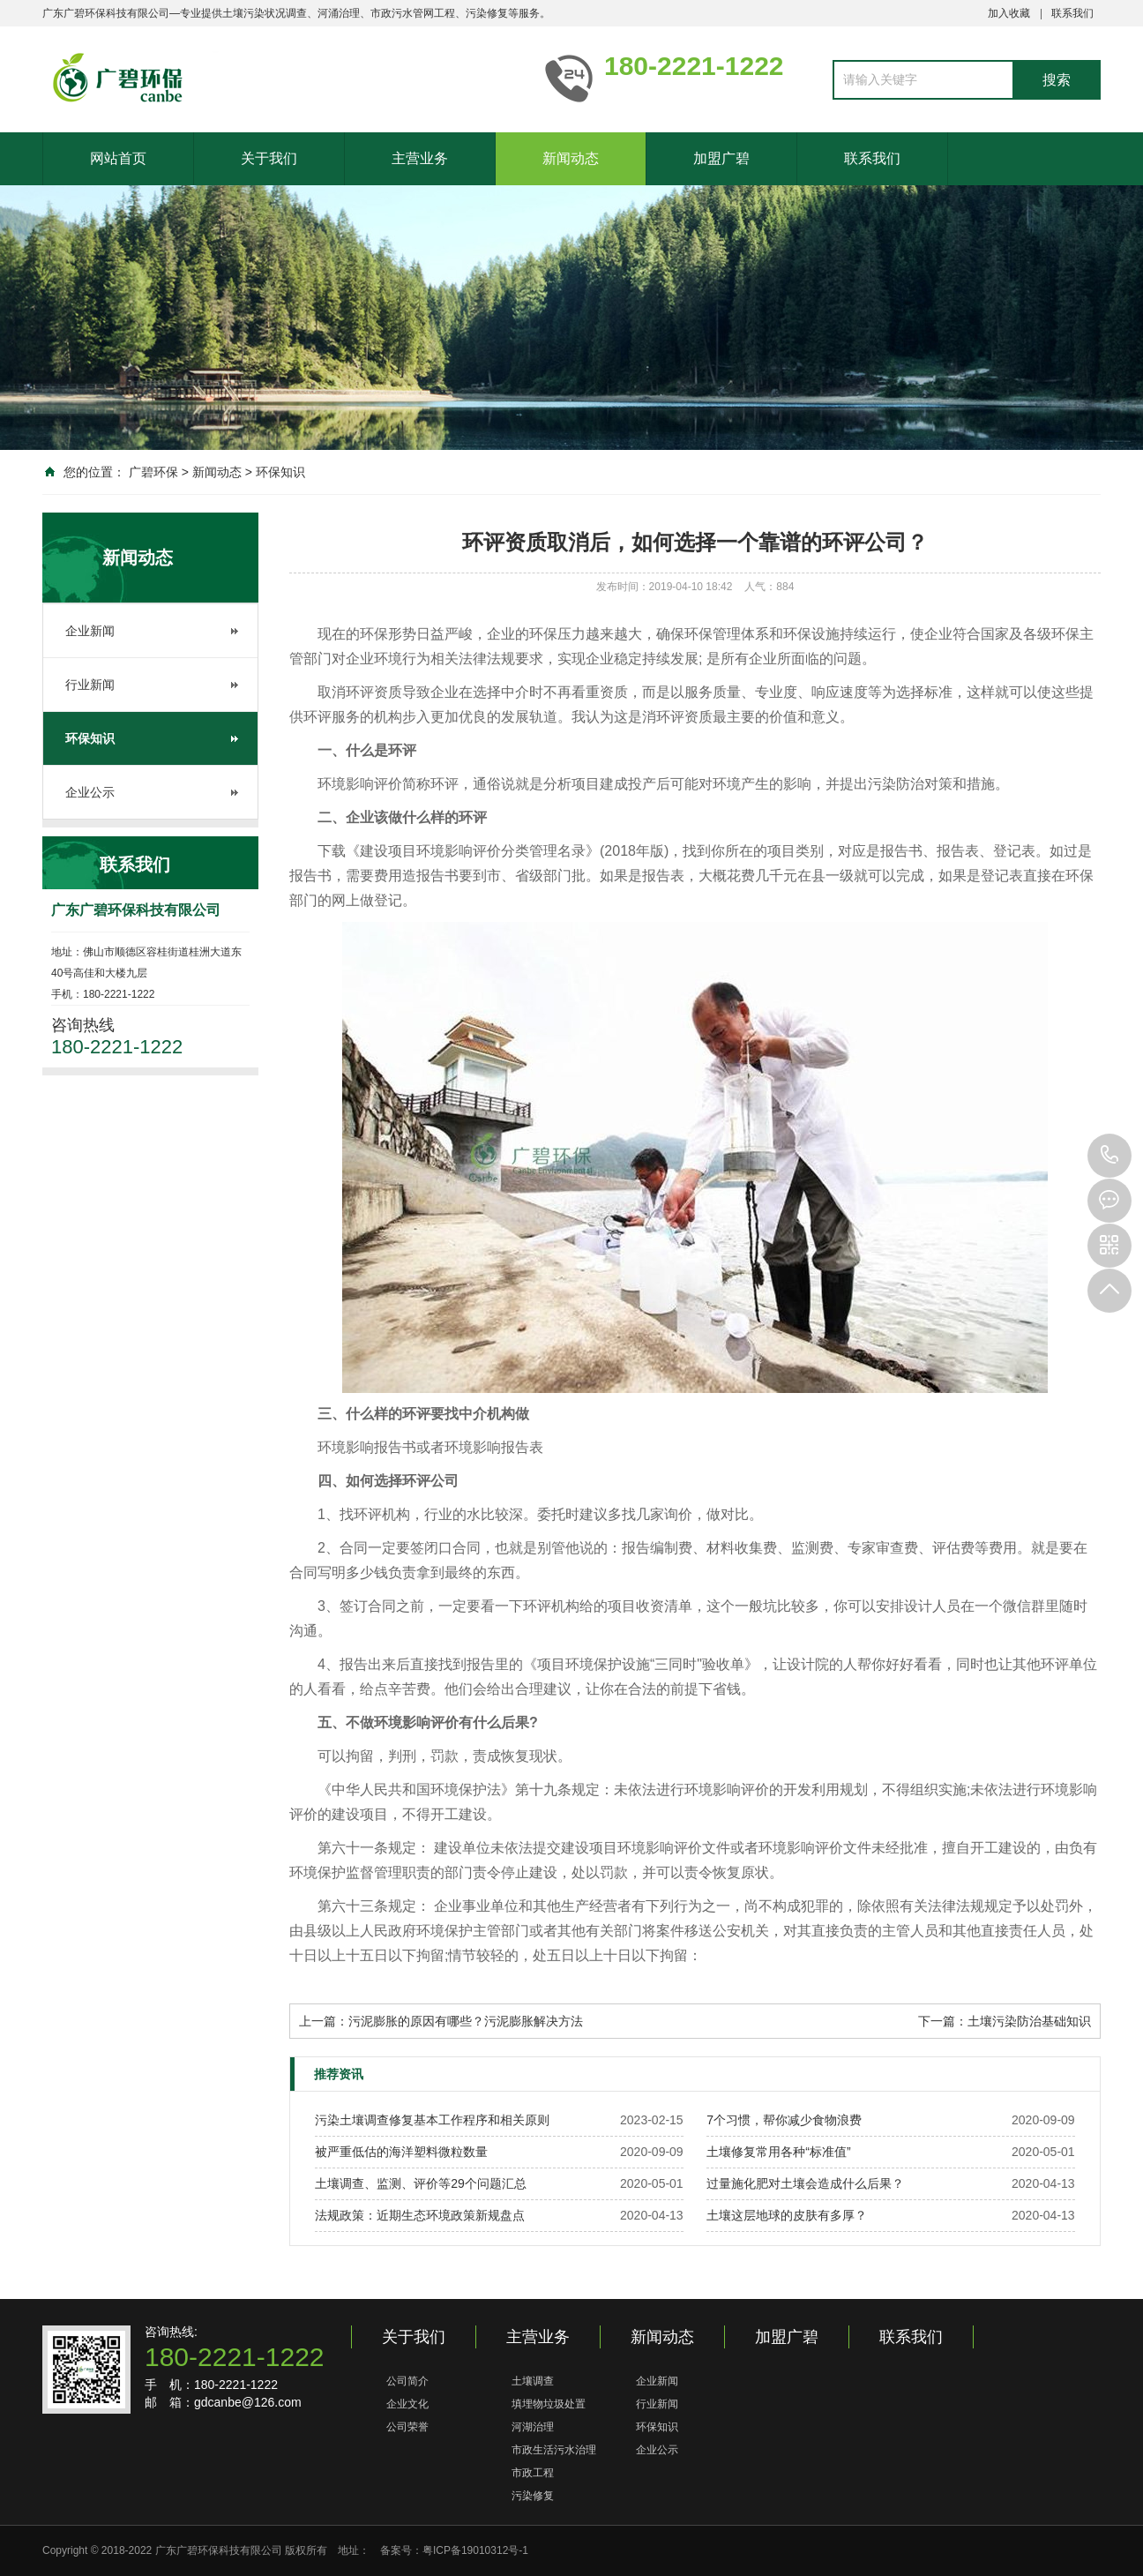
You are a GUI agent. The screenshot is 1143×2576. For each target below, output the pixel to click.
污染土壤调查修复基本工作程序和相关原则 (432, 2120)
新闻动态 (570, 158)
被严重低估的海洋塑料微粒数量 (401, 2152)
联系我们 (1072, 13)
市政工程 (533, 2473)
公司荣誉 (407, 2427)
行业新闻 (90, 685)
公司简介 (407, 2381)
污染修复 (533, 2496)
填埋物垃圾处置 (549, 2404)
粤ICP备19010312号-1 (475, 2550)
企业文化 (407, 2404)
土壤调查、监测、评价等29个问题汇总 (421, 2183)
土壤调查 (533, 2381)
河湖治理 (533, 2427)
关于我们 (269, 158)
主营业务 (420, 158)
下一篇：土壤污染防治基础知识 (1004, 2021)
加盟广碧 (721, 158)
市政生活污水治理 (554, 2450)
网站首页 (118, 158)
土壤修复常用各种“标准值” (778, 2152)
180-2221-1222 (1109, 1156)
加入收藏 (1009, 13)
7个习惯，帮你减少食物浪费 (784, 2120)
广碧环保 (153, 472)
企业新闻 (90, 631)
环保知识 (280, 472)
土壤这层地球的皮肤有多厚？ (786, 2215)
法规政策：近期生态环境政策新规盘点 (420, 2215)
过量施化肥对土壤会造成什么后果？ (805, 2183)
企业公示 (90, 792)
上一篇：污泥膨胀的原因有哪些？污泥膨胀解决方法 (441, 2021)
